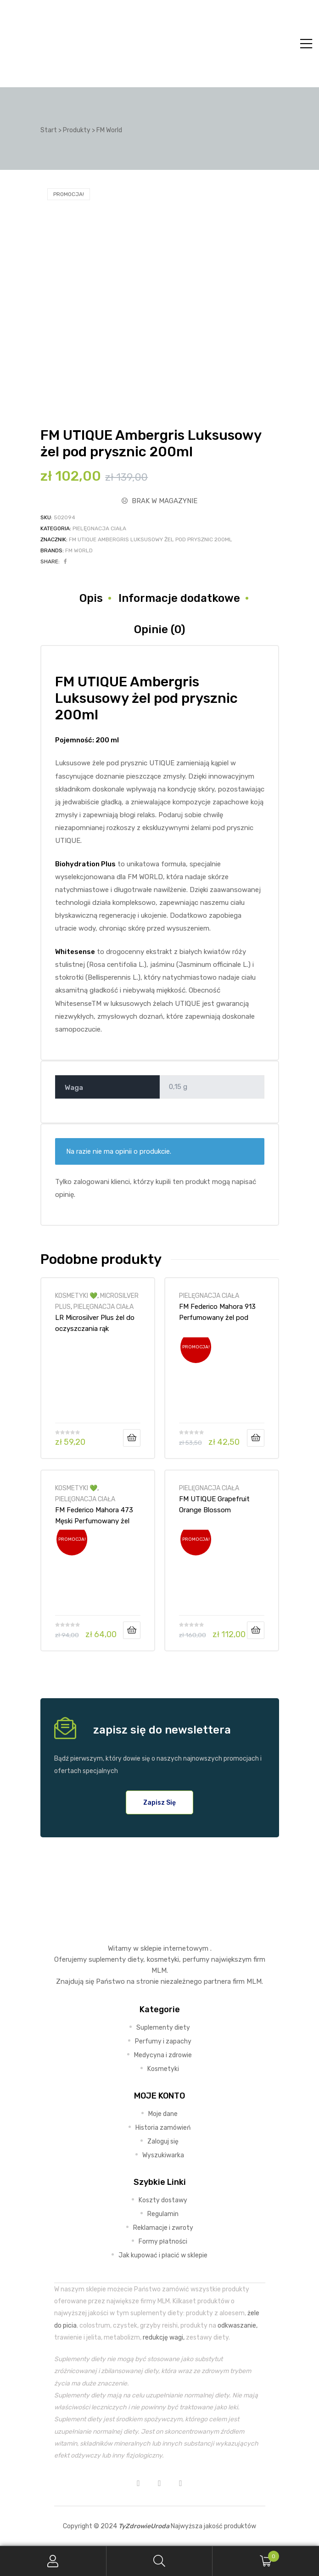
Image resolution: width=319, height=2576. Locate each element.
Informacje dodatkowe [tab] (179, 598)
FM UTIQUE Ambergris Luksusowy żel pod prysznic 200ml (150, 539)
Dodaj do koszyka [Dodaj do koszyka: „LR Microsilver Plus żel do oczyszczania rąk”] (131, 1438)
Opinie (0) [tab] (159, 629)
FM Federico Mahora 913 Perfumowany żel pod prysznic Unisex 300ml (217, 1312)
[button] (159, 1802)
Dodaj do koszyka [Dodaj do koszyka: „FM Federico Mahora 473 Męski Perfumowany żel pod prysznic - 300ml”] (131, 1630)
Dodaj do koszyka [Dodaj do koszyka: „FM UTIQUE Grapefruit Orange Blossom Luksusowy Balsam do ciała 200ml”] (255, 1630)
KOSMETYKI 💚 (76, 1295)
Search (159, 2561)
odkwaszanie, (237, 2325)
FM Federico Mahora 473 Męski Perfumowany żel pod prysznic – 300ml (94, 1515)
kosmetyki (163, 1959)
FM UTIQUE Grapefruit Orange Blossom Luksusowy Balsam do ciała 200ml (214, 1504)
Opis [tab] (91, 598)
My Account (53, 2561)
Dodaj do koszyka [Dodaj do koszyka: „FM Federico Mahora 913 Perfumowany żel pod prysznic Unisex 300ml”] (255, 1438)
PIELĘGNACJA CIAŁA (99, 528)
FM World (79, 550)
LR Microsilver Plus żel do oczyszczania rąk (94, 1323)
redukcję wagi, (164, 2337)
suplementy (107, 1959)
